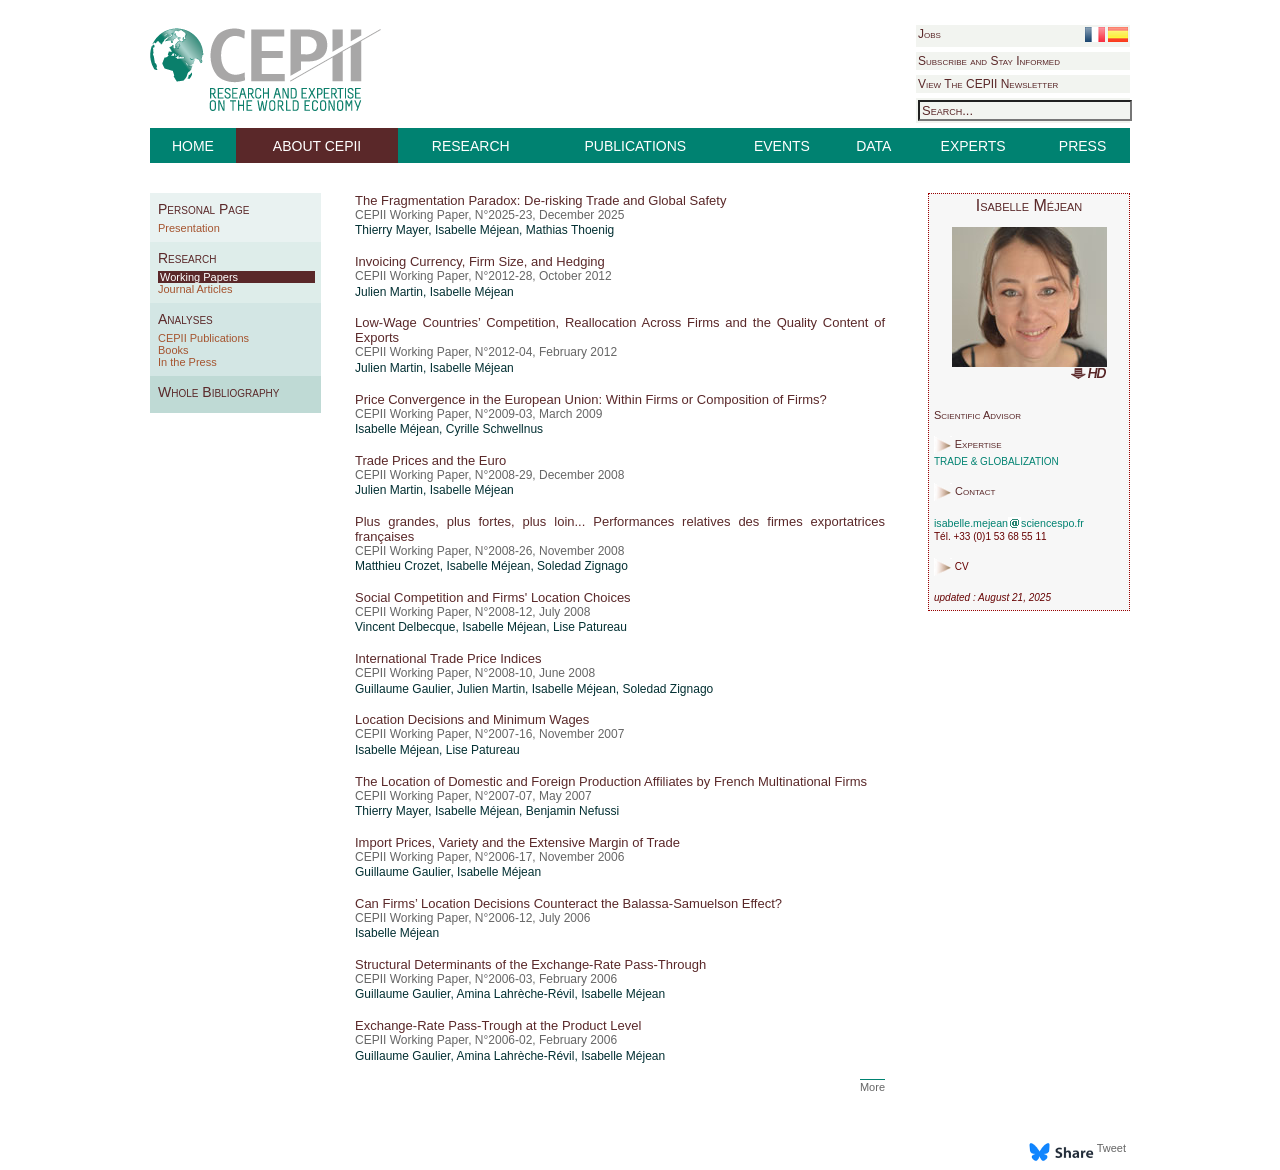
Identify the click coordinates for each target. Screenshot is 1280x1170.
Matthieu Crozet (397, 566)
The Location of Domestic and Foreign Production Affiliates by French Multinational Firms (611, 781)
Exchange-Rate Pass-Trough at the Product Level (498, 1025)
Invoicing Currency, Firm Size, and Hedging (480, 261)
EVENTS (782, 146)
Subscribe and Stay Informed (989, 61)
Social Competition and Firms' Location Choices (493, 597)
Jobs (929, 34)
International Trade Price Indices (448, 658)
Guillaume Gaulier (402, 689)
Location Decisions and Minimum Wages (472, 719)
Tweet (1111, 1148)
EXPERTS (973, 146)
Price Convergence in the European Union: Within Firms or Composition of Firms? (591, 399)
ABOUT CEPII (317, 146)
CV (962, 567)
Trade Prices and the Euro (430, 460)
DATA (873, 146)
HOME (193, 146)
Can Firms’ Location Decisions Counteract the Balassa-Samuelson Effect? (568, 903)
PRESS (1082, 146)
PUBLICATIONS (636, 146)
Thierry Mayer (391, 230)
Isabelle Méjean (477, 230)
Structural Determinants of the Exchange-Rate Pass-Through (530, 964)
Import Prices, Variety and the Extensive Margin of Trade (517, 842)
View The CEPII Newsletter (988, 84)
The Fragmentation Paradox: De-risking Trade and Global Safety (540, 200)
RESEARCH (471, 146)
